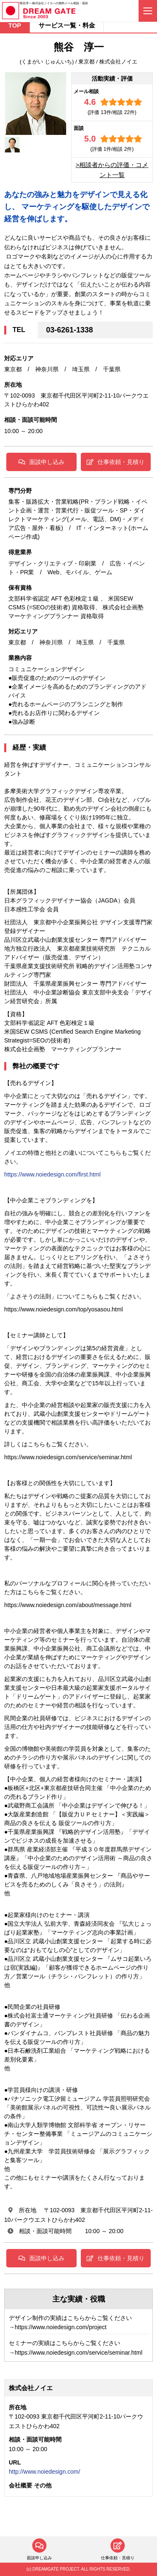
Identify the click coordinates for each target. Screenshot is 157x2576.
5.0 (90, 138)
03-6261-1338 (69, 330)
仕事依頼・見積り (115, 462)
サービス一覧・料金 (67, 25)
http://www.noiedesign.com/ (44, 2471)
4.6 (90, 101)
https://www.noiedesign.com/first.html (52, 1174)
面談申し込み (41, 462)
